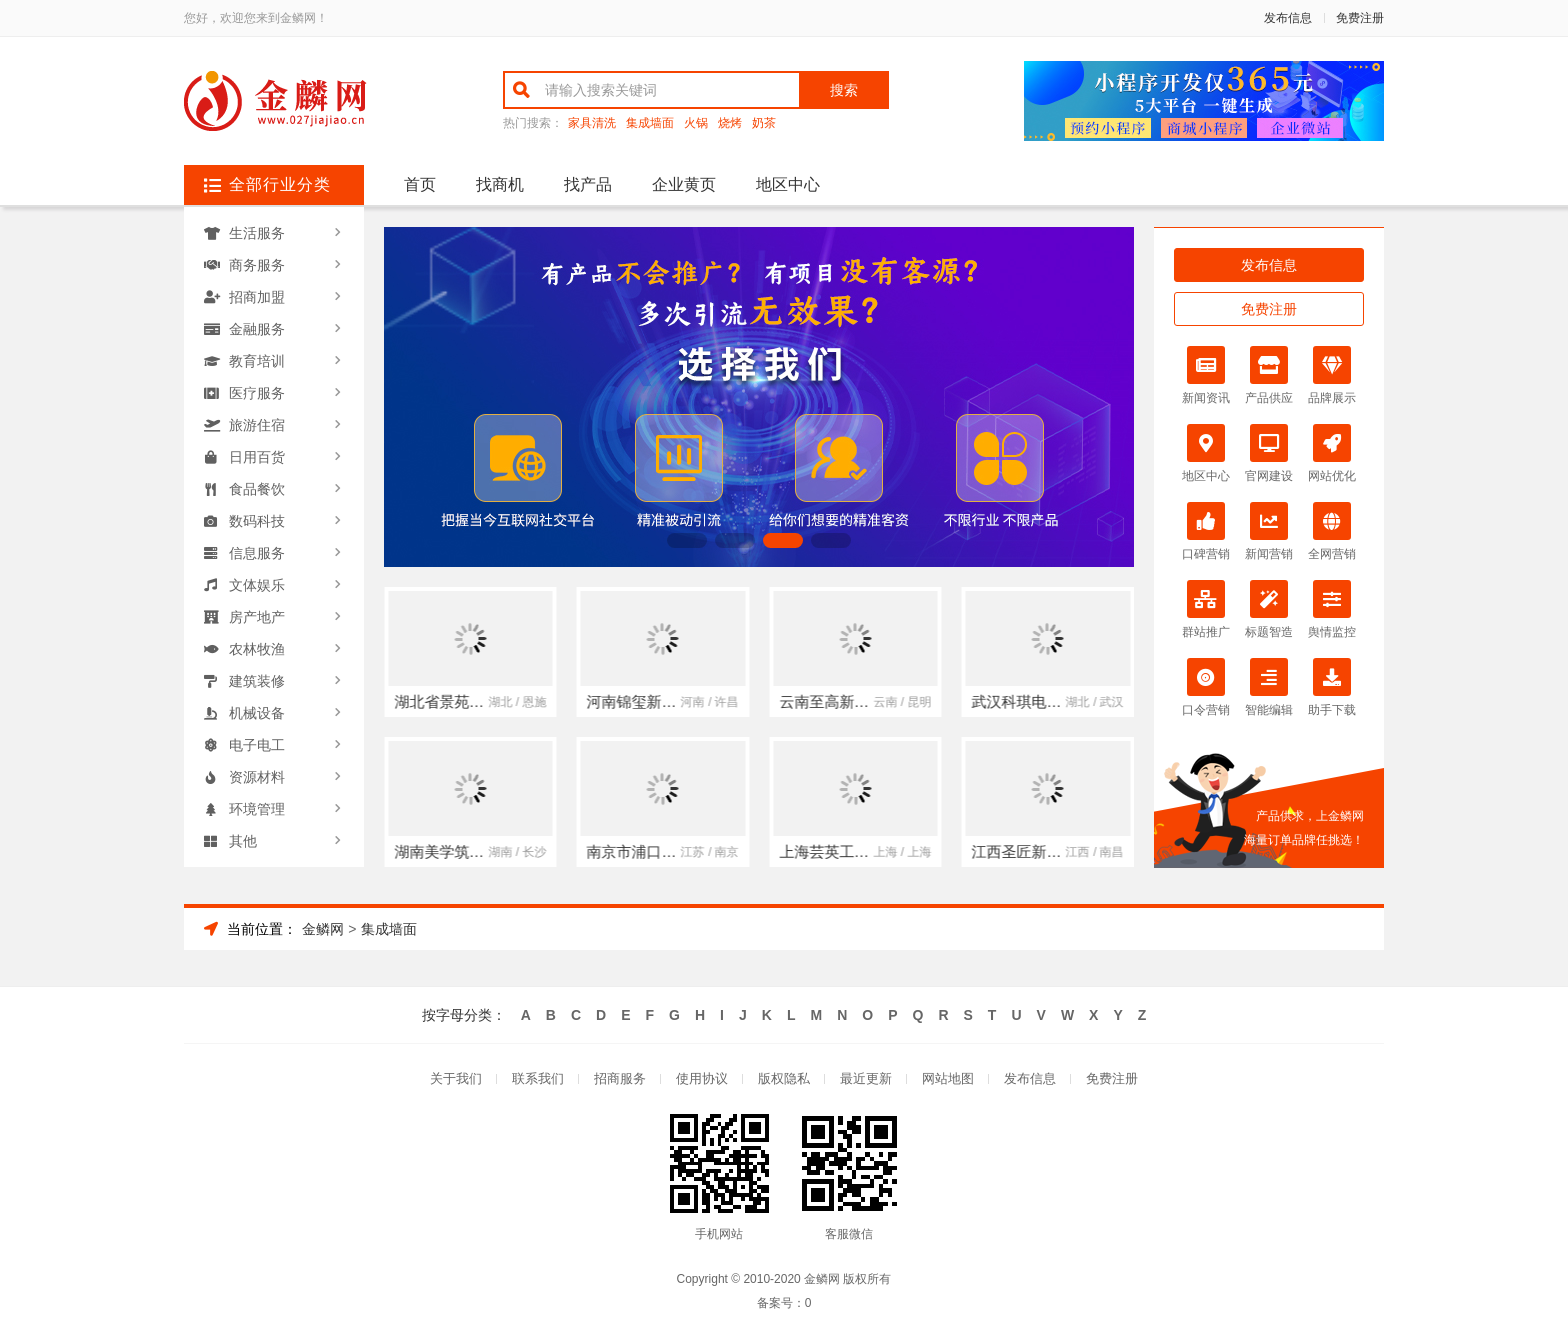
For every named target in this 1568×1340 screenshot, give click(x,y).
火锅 (696, 123)
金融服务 (257, 329)
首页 (420, 184)
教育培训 (257, 361)
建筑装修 (257, 681)
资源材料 (257, 777)
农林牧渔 (257, 649)
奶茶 (764, 123)
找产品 (588, 184)
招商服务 (620, 1078)
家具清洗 (592, 123)
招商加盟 (257, 297)
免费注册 (1360, 18)
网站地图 (948, 1078)
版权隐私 (784, 1078)
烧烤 (730, 123)
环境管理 (257, 809)
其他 (243, 841)
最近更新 (866, 1078)
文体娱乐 (257, 585)
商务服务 (257, 265)
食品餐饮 (257, 489)
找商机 (500, 184)
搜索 (844, 90)
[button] (687, 540)
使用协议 (702, 1078)
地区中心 (788, 184)
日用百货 (257, 457)
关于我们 (456, 1078)
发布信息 (1288, 18)
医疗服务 (257, 393)
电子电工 (257, 745)
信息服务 (257, 553)
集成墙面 (650, 123)
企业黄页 (684, 184)
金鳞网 (323, 929)
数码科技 (257, 521)
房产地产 (257, 617)
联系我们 (538, 1078)
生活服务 (257, 233)
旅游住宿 (257, 425)
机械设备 (257, 713)
